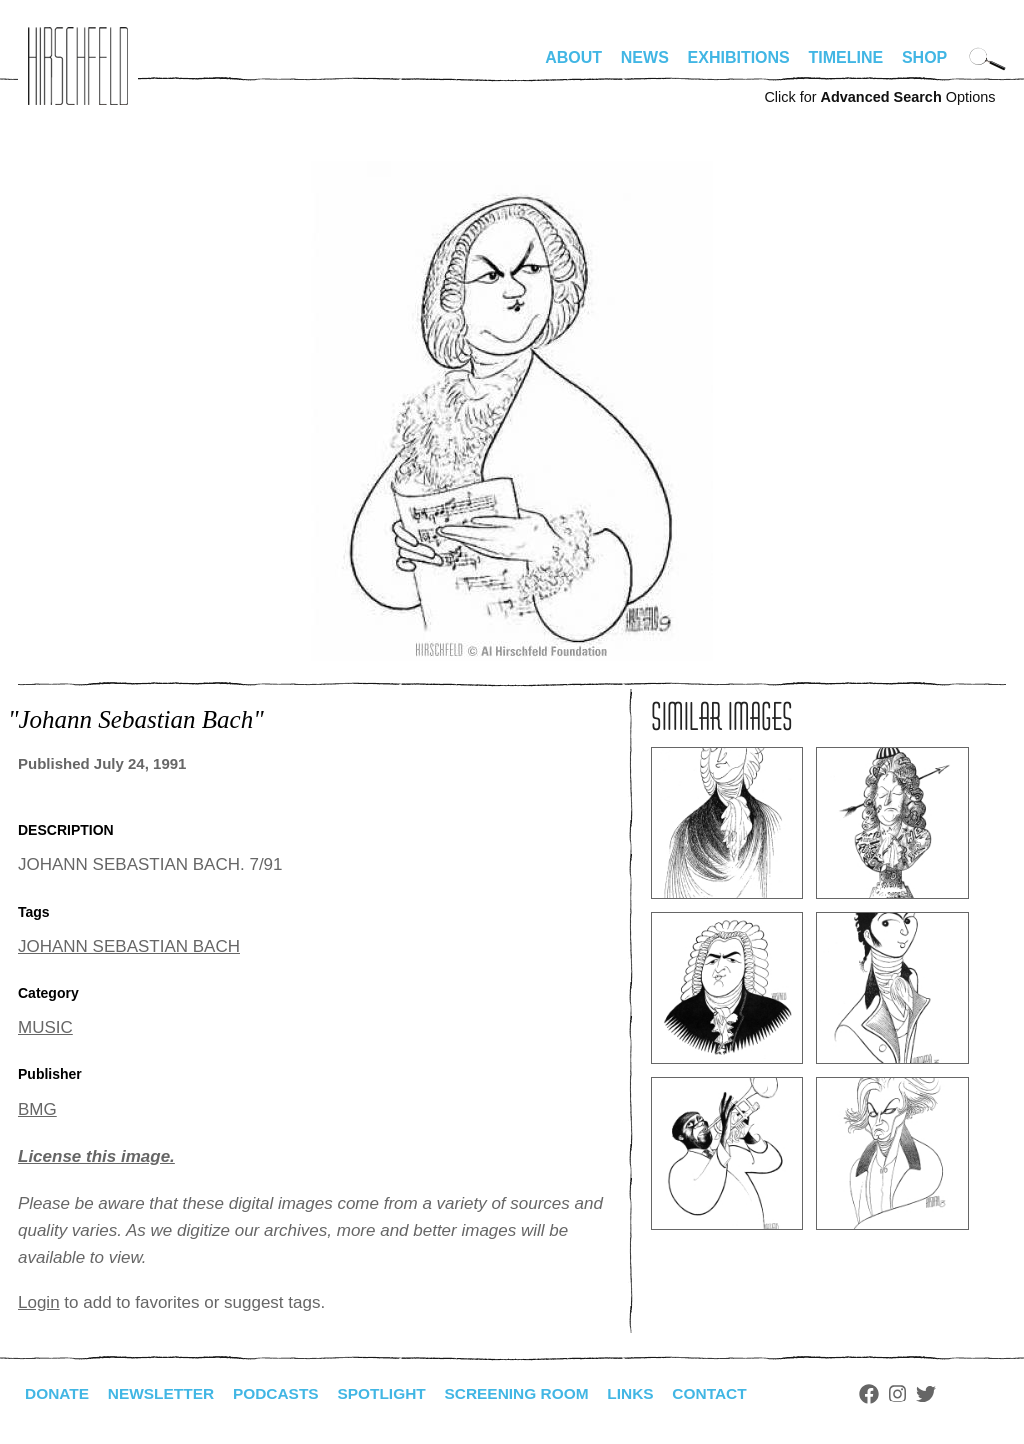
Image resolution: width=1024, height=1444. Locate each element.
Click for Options (879, 97)
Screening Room (531, 1393)
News (645, 57)
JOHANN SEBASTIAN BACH (129, 946)
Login (39, 1302)
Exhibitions (739, 57)
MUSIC (45, 1027)
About (573, 57)
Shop (924, 57)
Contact (730, 1393)
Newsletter (165, 1393)
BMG (37, 1109)
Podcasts (283, 1393)
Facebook (891, 1394)
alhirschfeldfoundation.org (78, 66)
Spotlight (393, 1393)
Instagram (919, 1394)
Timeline (846, 57)
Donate (58, 1393)
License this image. (96, 1156)
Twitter (948, 1394)
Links (649, 1393)
